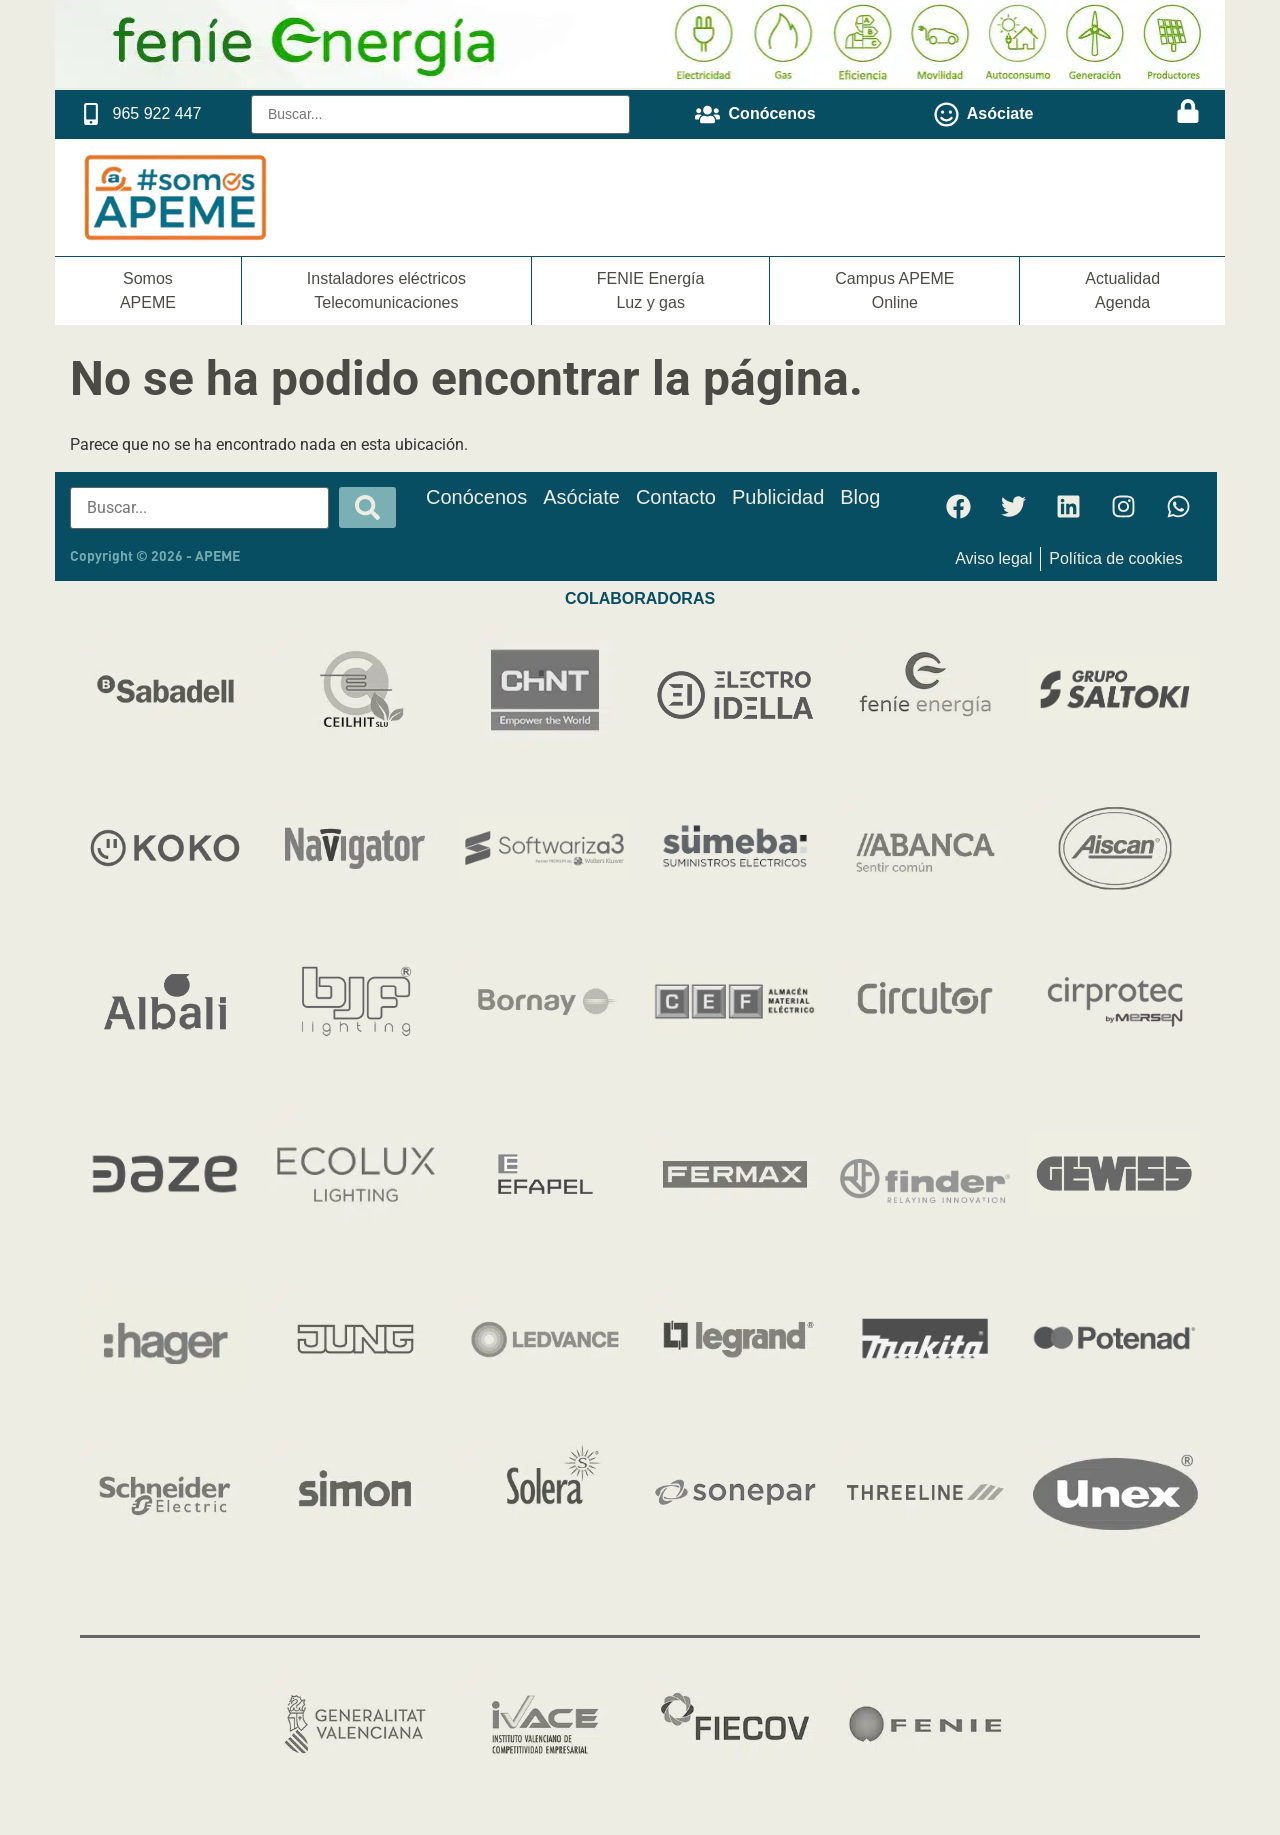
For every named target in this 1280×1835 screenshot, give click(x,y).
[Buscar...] (440, 114)
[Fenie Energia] (640, 82)
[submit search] (367, 507)
